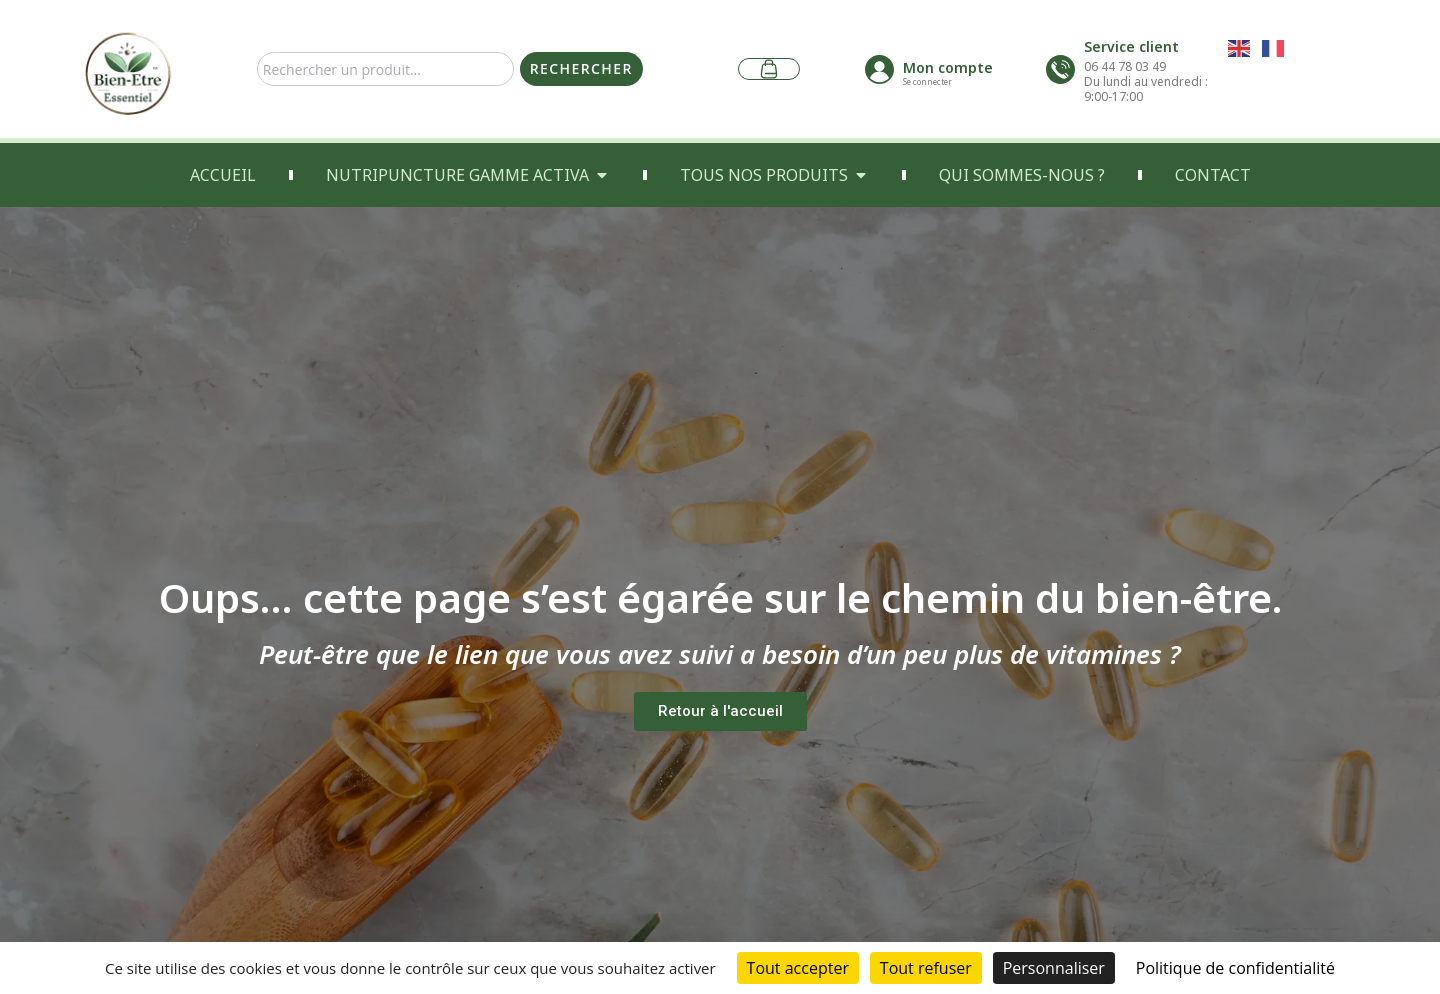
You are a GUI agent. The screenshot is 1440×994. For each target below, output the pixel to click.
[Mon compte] (879, 69)
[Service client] (1060, 69)
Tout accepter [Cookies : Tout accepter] (798, 968)
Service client (1131, 46)
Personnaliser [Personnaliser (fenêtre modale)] (1054, 968)
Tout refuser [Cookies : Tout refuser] (926, 968)
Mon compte (948, 67)
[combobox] (385, 69)
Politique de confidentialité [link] (1235, 968)
